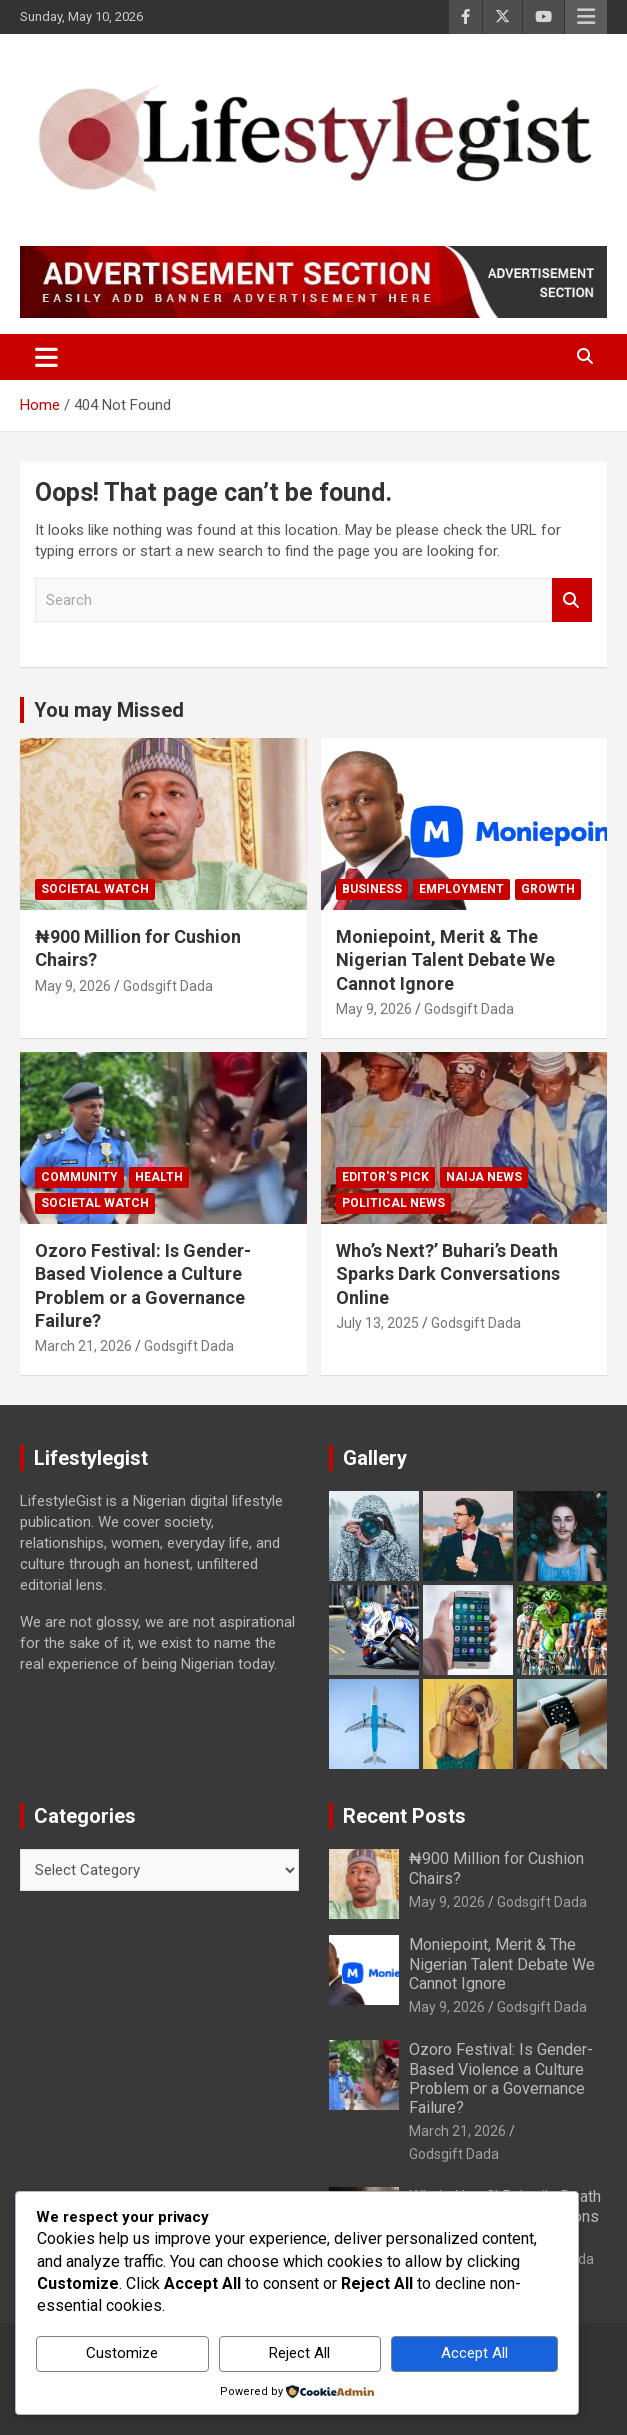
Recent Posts (404, 1816)
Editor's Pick (385, 1177)
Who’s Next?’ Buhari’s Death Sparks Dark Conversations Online (448, 1274)
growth (548, 889)
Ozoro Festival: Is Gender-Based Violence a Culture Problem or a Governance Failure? (501, 2078)
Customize (122, 2353)
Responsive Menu (586, 17)
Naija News (484, 1177)
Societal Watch (95, 889)
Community (79, 1177)
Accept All (474, 2353)
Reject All (299, 2353)
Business (372, 889)
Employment (461, 889)
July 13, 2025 (377, 1323)
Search (572, 600)
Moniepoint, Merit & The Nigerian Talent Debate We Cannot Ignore (445, 960)
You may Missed (109, 710)
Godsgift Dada (168, 986)
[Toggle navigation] (46, 357)
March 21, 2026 (83, 1346)
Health (159, 1177)
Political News (393, 1203)
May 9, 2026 (73, 986)
